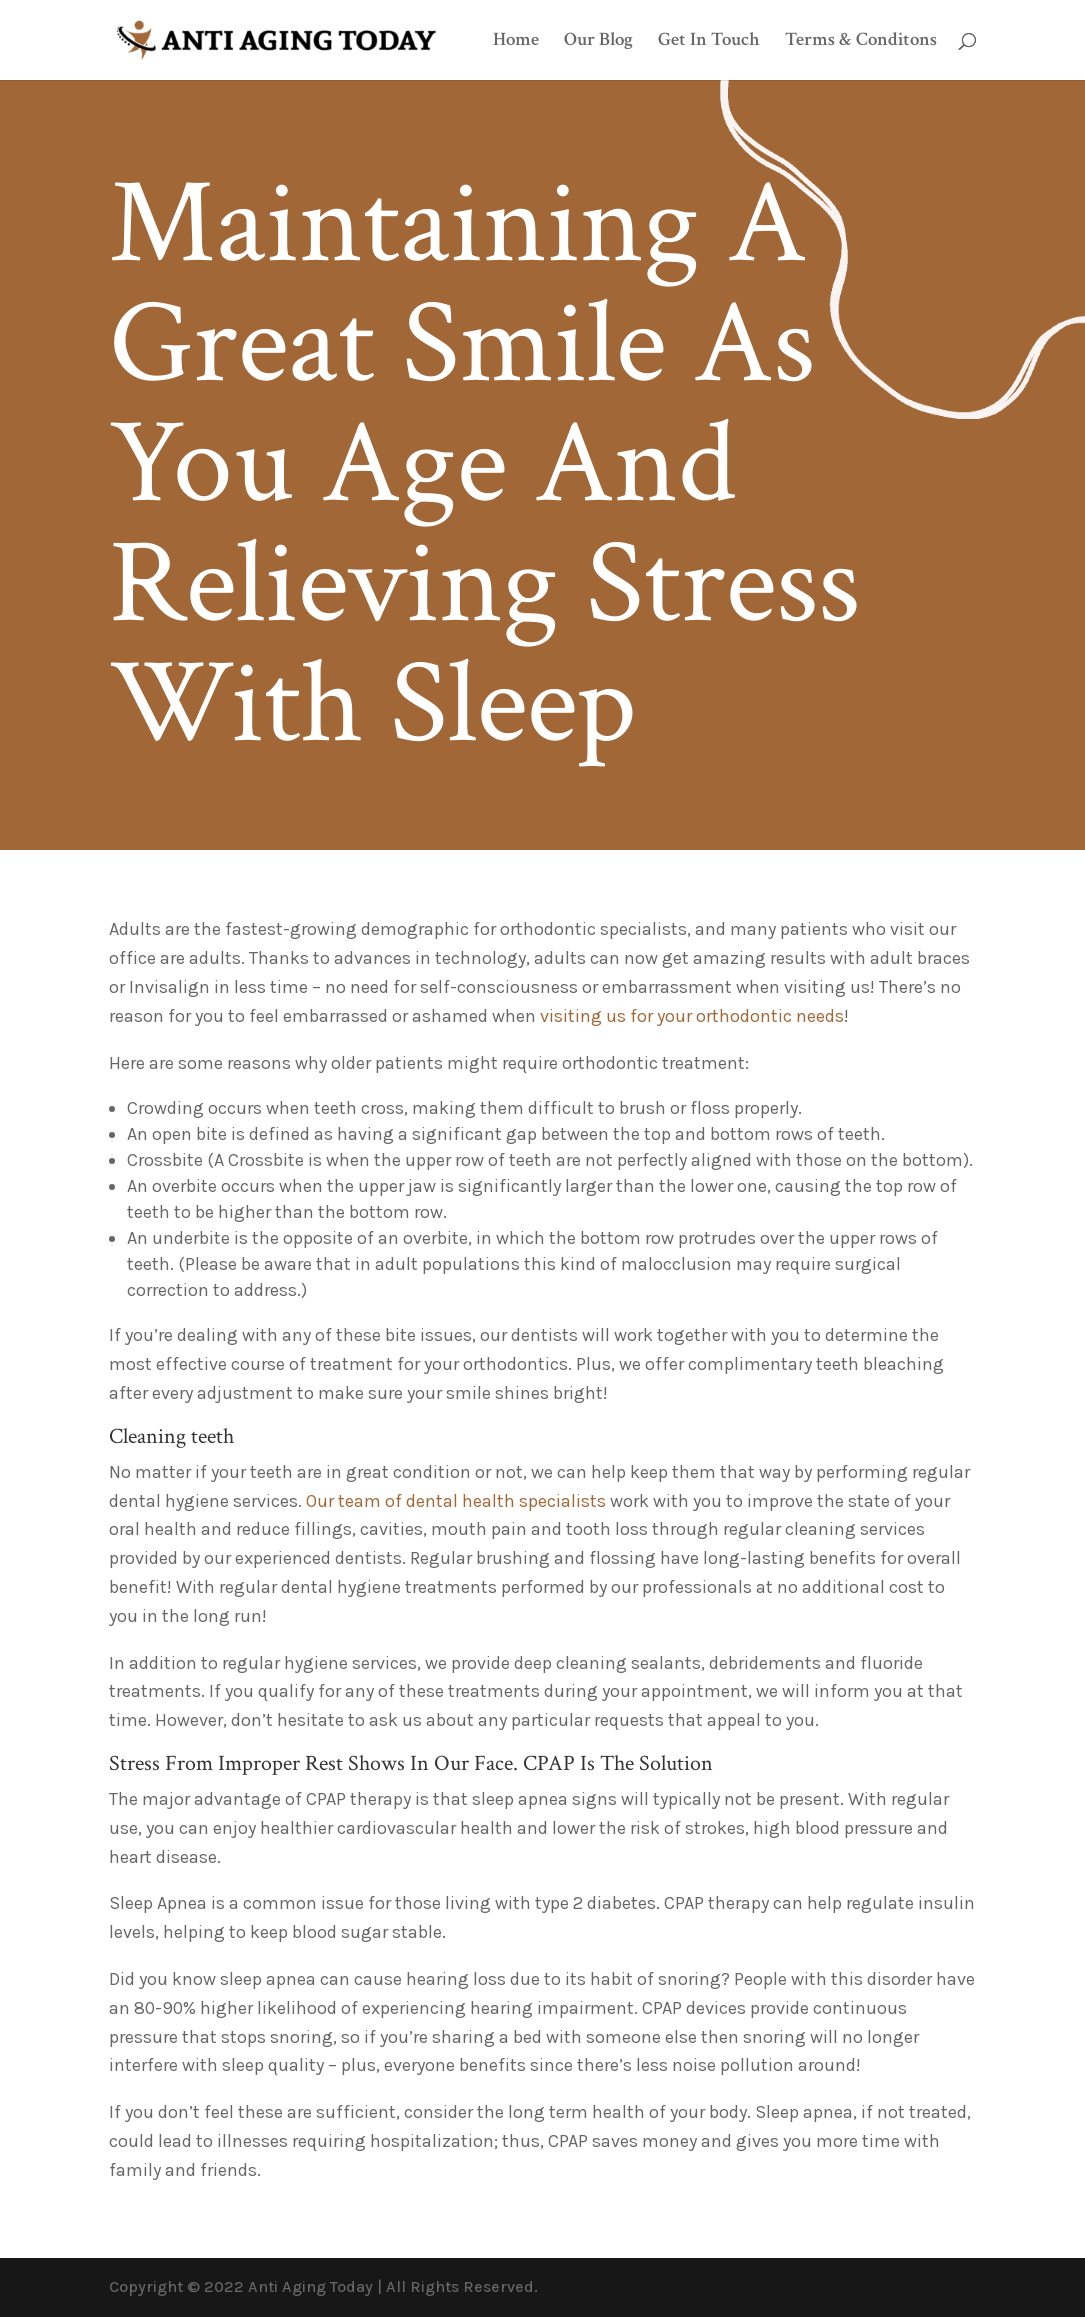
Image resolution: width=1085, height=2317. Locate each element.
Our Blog (598, 42)
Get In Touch (709, 42)
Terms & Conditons (861, 42)
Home (516, 42)
